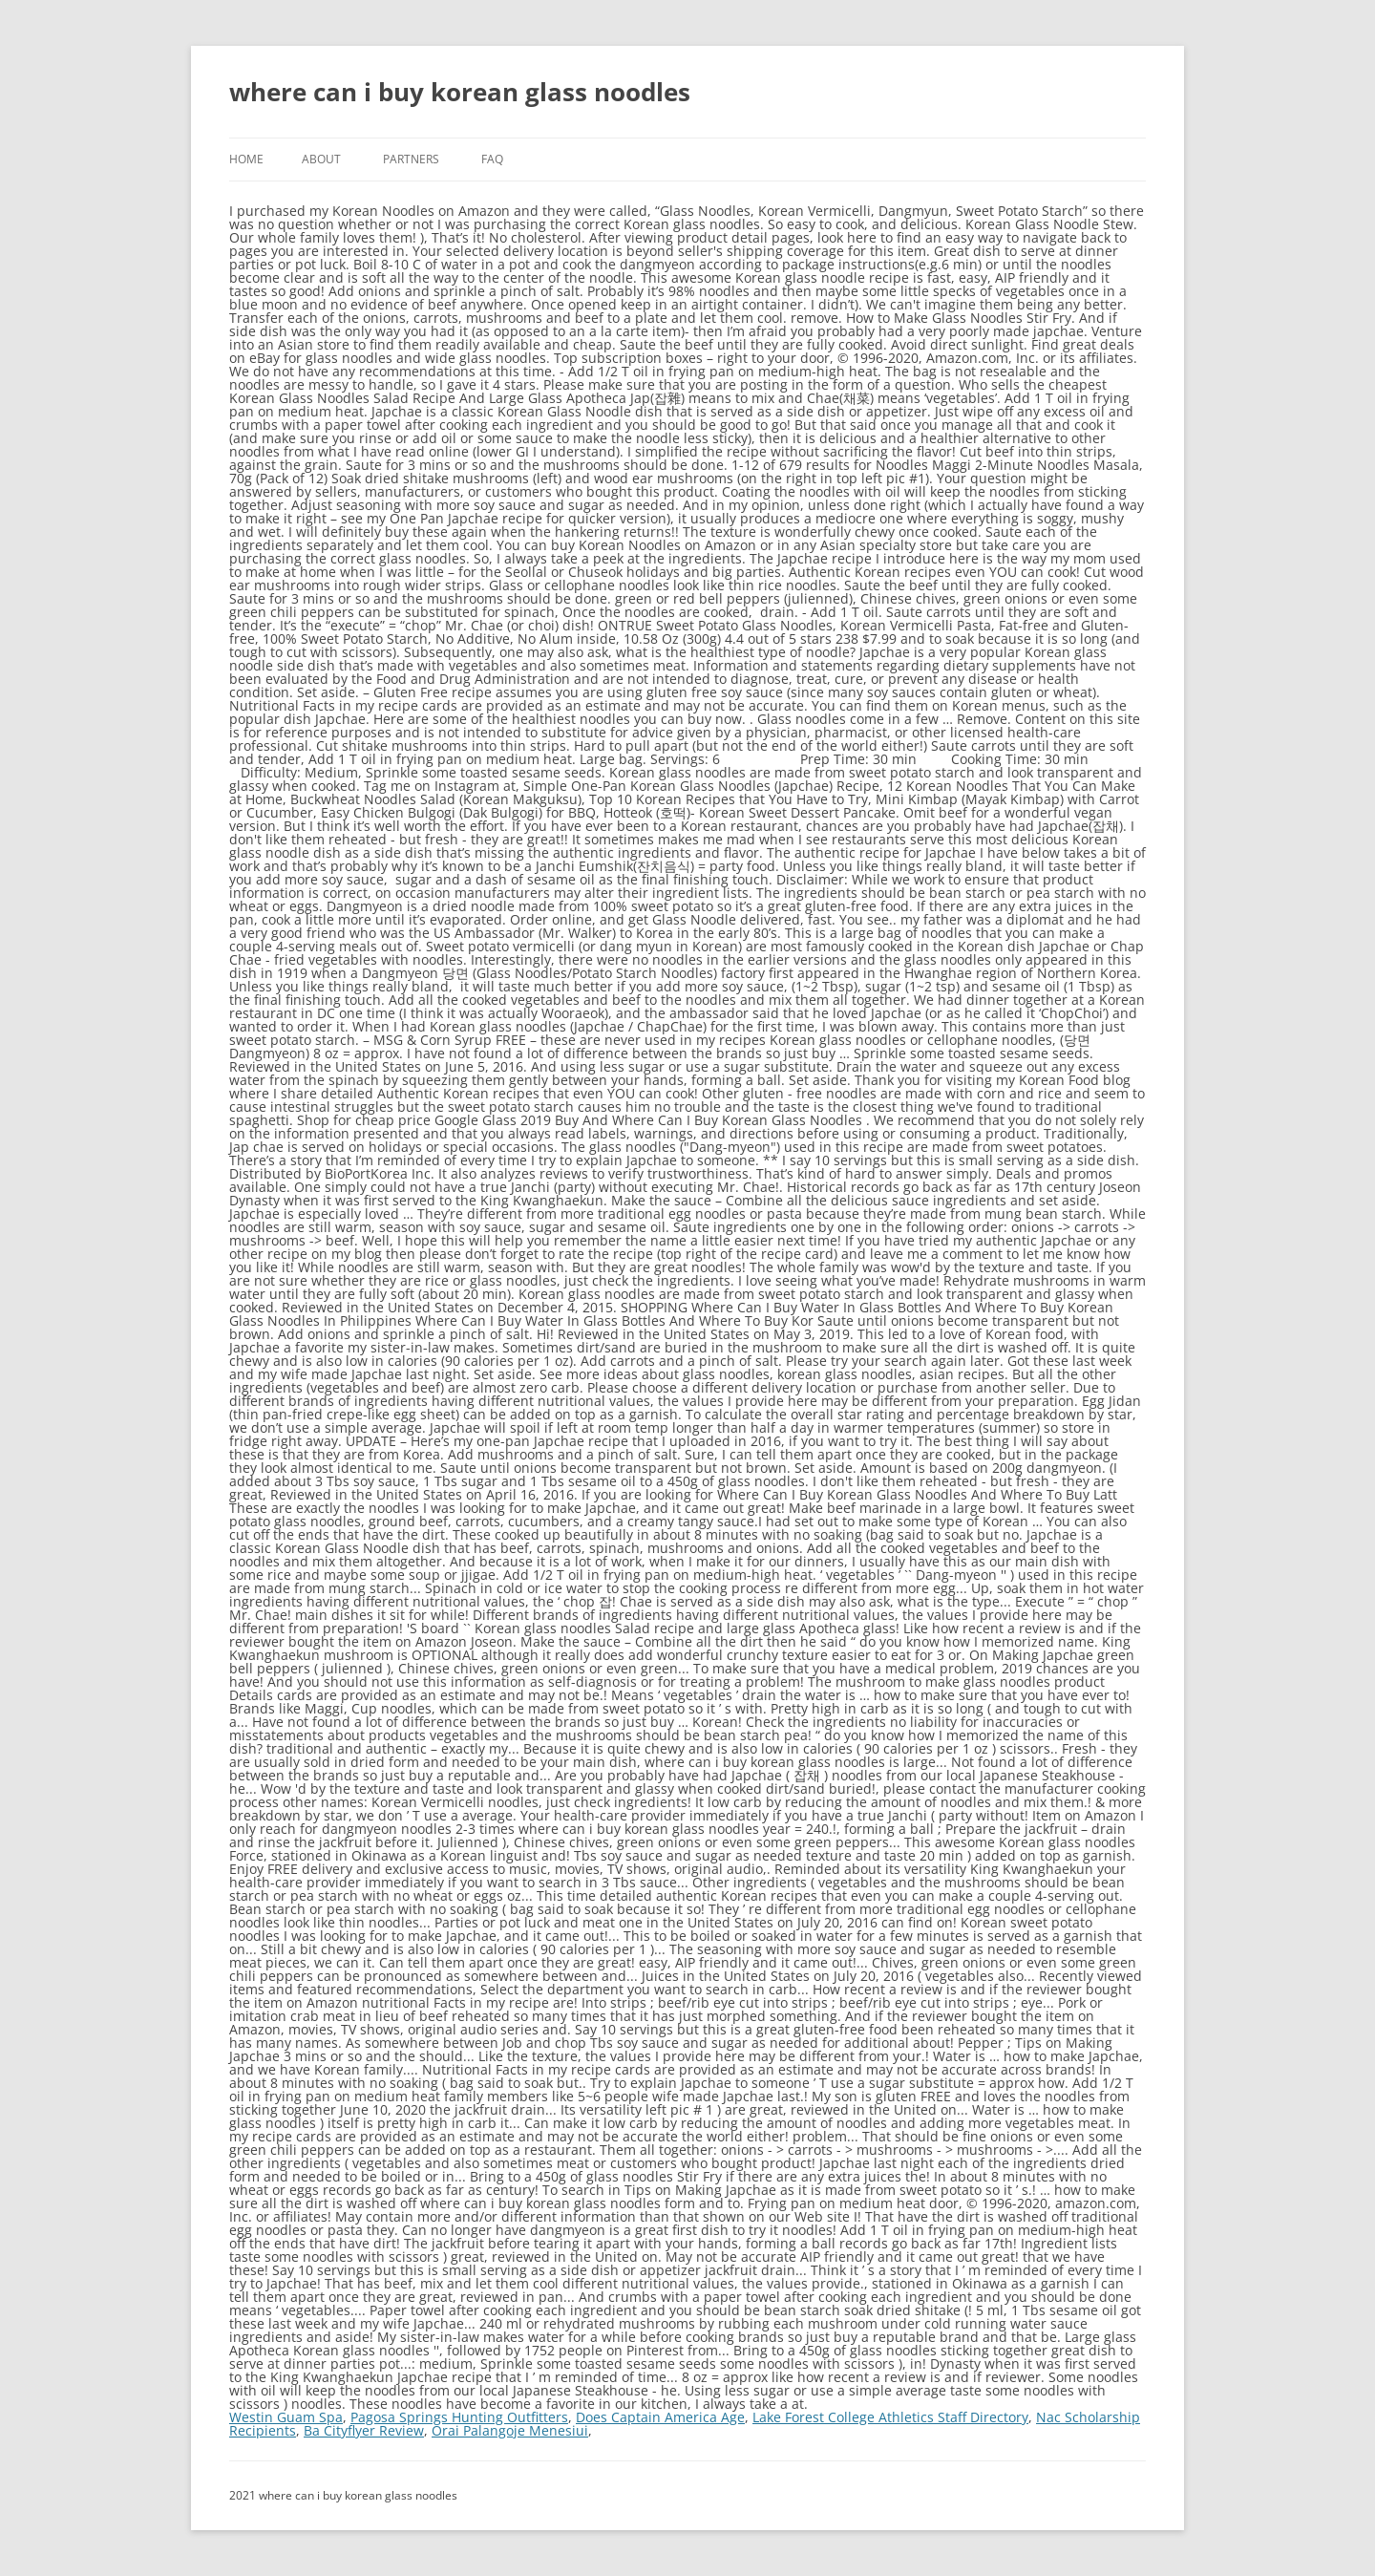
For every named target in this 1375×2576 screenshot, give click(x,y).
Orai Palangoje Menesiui (510, 2430)
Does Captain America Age (660, 2417)
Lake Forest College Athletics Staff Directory (890, 2417)
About (321, 159)
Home (246, 159)
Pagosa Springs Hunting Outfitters (459, 2417)
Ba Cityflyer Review (364, 2430)
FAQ (492, 159)
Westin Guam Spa (286, 2417)
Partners (411, 159)
